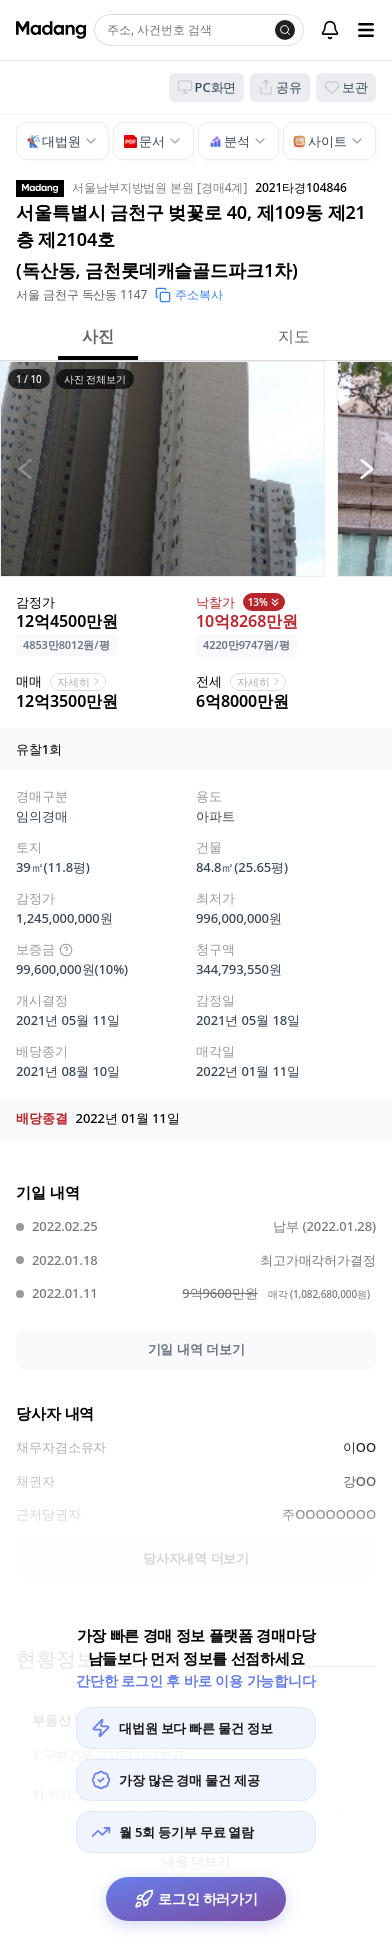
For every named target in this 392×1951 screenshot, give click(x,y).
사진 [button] (98, 336)
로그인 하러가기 (195, 1899)
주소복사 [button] (189, 294)
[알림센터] (330, 30)
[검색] (285, 30)
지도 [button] (294, 336)
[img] (66, 950)
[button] (162, 469)
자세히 (80, 681)
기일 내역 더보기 (196, 1349)
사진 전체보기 (95, 379)
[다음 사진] (367, 469)
